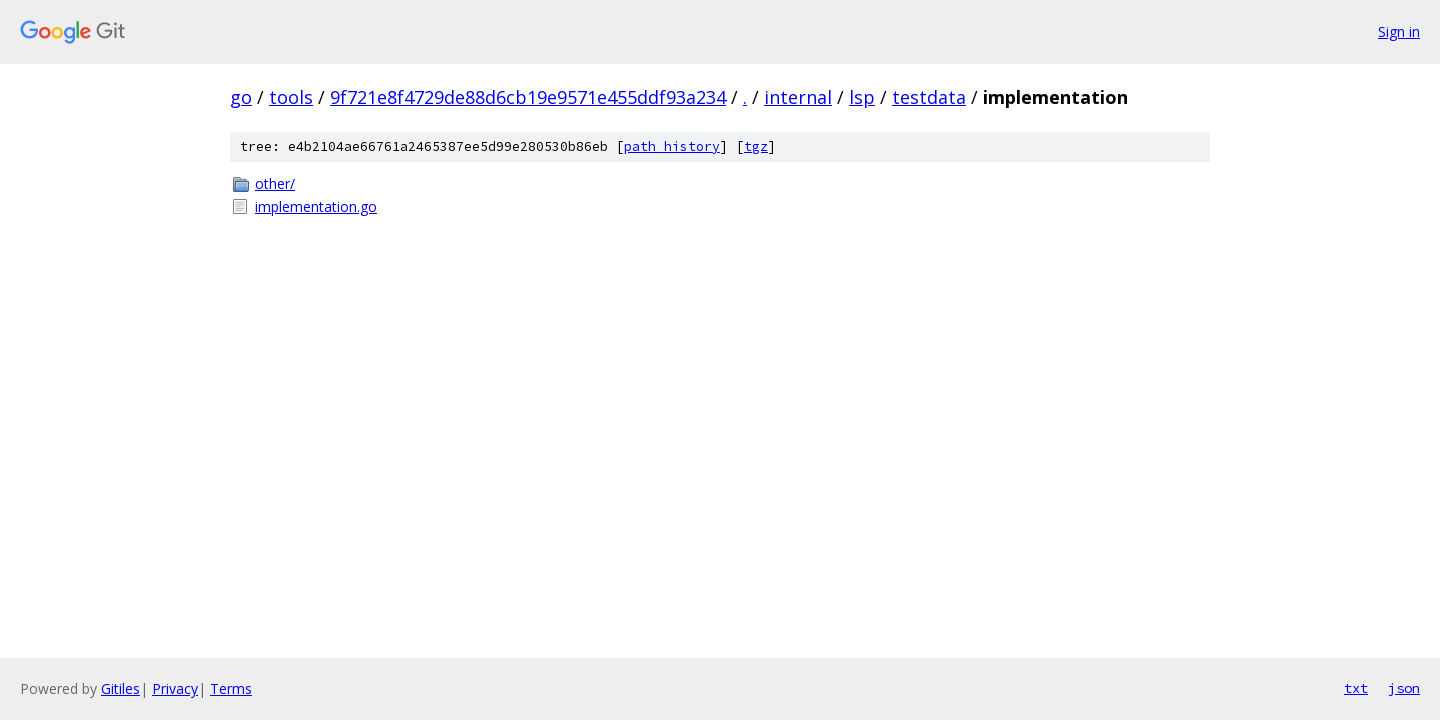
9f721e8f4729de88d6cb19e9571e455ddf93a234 (528, 97)
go (241, 97)
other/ (275, 183)
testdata (929, 97)
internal (798, 97)
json (1404, 688)
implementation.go (316, 206)
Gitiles (120, 688)
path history (672, 146)
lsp (862, 97)
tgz (756, 146)
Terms (231, 688)
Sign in (1399, 31)
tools (291, 97)
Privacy (175, 688)
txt (1356, 688)
